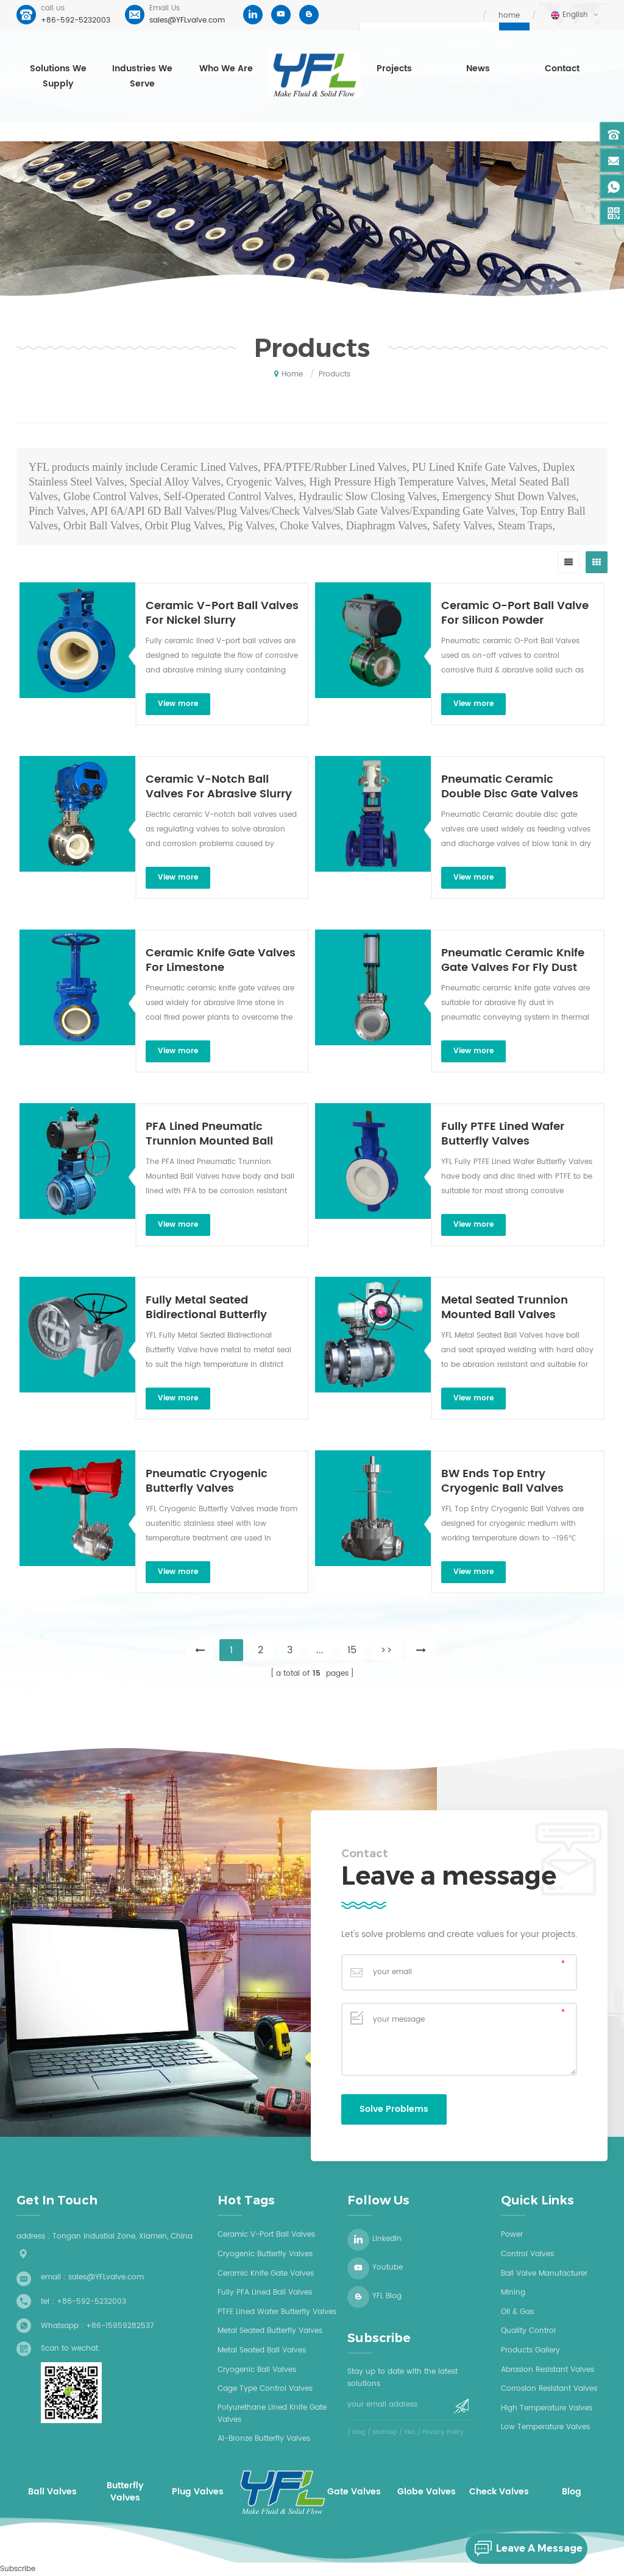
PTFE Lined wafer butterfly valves (277, 2312)
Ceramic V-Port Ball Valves (266, 2234)
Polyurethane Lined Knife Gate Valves (272, 2414)
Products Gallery (530, 2350)
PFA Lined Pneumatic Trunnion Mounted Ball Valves (209, 1134)
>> (386, 1650)
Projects (394, 69)
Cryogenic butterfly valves (265, 2254)
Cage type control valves (265, 2388)
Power (512, 2234)
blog (359, 2432)
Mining (513, 2292)
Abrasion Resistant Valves (547, 2370)
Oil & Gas (517, 2312)
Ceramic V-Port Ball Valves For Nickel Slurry (222, 613)
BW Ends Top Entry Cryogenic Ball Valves (502, 1481)
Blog (571, 2492)
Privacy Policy (443, 2432)
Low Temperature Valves (545, 2427)
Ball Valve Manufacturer (544, 2273)
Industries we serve (142, 76)
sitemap (384, 2432)
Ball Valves (52, 2492)
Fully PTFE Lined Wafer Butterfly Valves (502, 1134)
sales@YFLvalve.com (187, 20)
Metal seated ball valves (262, 2350)
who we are (226, 69)
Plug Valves (198, 2492)
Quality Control (528, 2331)
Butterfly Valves (125, 2492)
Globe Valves (426, 2492)
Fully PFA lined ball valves (265, 2292)
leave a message (524, 2548)
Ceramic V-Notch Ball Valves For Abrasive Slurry (219, 787)
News (478, 69)
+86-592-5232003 (75, 20)
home (509, 15)
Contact (562, 69)
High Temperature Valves (546, 2408)
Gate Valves (354, 2492)
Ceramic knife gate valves (266, 2273)
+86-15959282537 (120, 2326)
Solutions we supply (58, 76)
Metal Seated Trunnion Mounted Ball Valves (504, 1307)
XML (410, 2432)
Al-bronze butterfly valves (264, 2438)
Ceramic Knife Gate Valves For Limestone (221, 960)
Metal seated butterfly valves (270, 2331)
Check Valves (499, 2492)
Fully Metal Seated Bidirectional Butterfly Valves (206, 1307)
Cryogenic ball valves (257, 2370)
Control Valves (527, 2254)
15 (351, 1650)
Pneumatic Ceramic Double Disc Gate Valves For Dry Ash (509, 787)
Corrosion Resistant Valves (549, 2388)
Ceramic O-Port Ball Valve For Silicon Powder (515, 613)
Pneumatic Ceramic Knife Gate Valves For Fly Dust (512, 960)
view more (178, 704)
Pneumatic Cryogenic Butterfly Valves (207, 1481)
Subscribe (17, 2569)
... (320, 1650)
